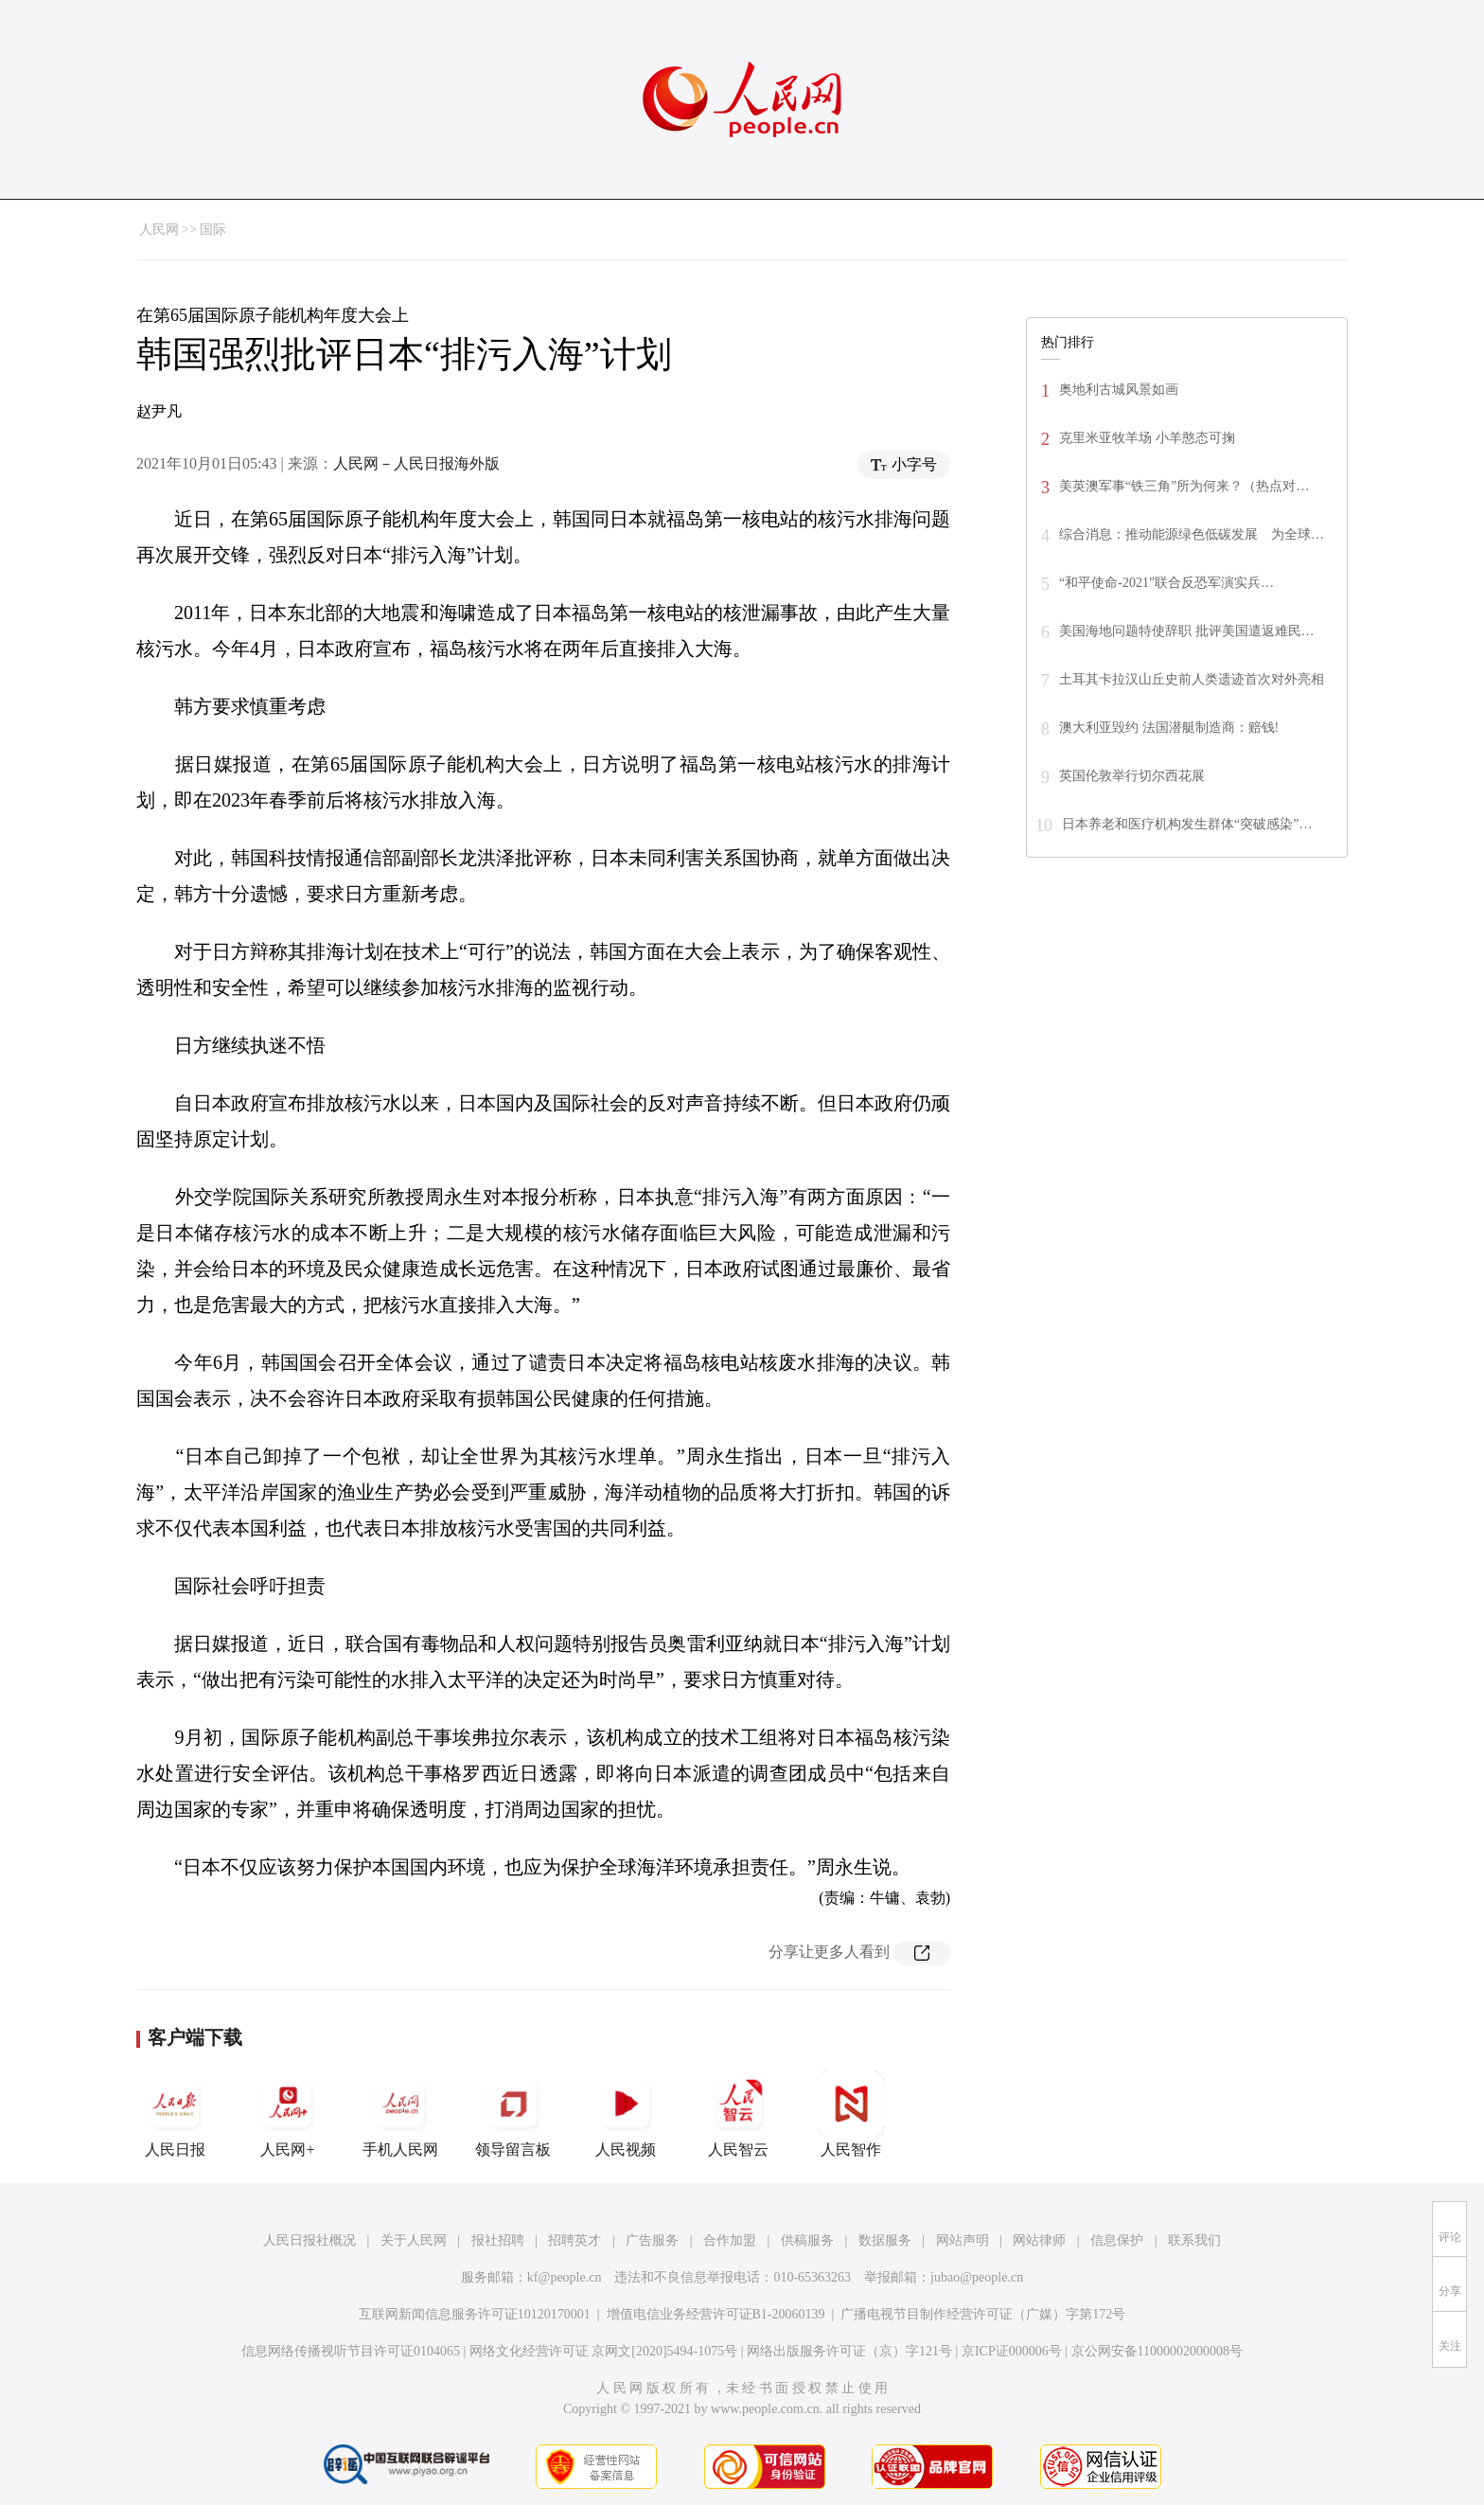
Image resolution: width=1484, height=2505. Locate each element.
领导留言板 (513, 2114)
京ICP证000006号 (1012, 2351)
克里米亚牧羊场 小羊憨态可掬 (1147, 438)
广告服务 (652, 2240)
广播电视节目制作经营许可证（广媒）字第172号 (982, 2314)
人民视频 (625, 2114)
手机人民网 (400, 2114)
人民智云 (738, 2114)
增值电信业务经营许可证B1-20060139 (716, 2314)
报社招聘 (497, 2240)
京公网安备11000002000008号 (1157, 2351)
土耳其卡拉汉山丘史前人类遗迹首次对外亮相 (1191, 679)
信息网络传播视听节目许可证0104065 (350, 2351)
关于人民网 (413, 2240)
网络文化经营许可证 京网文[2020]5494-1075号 (603, 2351)
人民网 (159, 229)
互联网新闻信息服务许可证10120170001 (475, 2314)
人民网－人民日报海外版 (416, 463)
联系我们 (1194, 2240)
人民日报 (175, 2114)
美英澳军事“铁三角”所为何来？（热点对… (1184, 486)
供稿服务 (807, 2240)
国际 (213, 229)
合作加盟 (729, 2240)
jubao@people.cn (976, 2277)
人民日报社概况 (309, 2240)
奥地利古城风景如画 (1118, 389)
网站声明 (962, 2240)
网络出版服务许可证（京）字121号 (849, 2351)
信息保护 (1116, 2240)
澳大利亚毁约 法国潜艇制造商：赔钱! (1169, 727)
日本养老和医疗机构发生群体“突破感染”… (1187, 824)
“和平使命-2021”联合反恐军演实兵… (1166, 583)
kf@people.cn (564, 2277)
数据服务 (884, 2240)
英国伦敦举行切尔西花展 (1132, 776)
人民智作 (851, 2114)
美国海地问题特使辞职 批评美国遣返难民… (1187, 631)
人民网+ (288, 2114)
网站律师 (1039, 2240)
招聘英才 (574, 2240)
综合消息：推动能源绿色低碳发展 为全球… (1191, 534)
